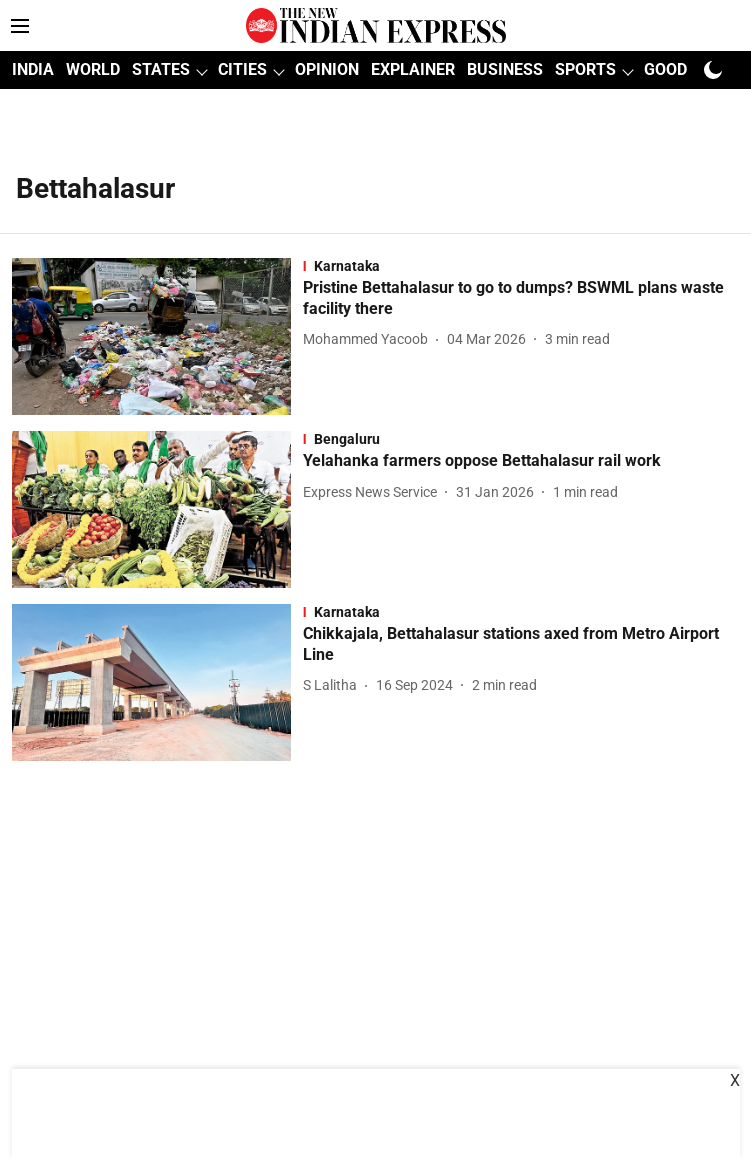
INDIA (33, 69)
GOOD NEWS (689, 69)
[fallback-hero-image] (157, 336)
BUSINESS (505, 69)
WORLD (93, 69)
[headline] (521, 299)
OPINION (327, 69)
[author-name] (369, 339)
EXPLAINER (413, 69)
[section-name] (521, 266)
